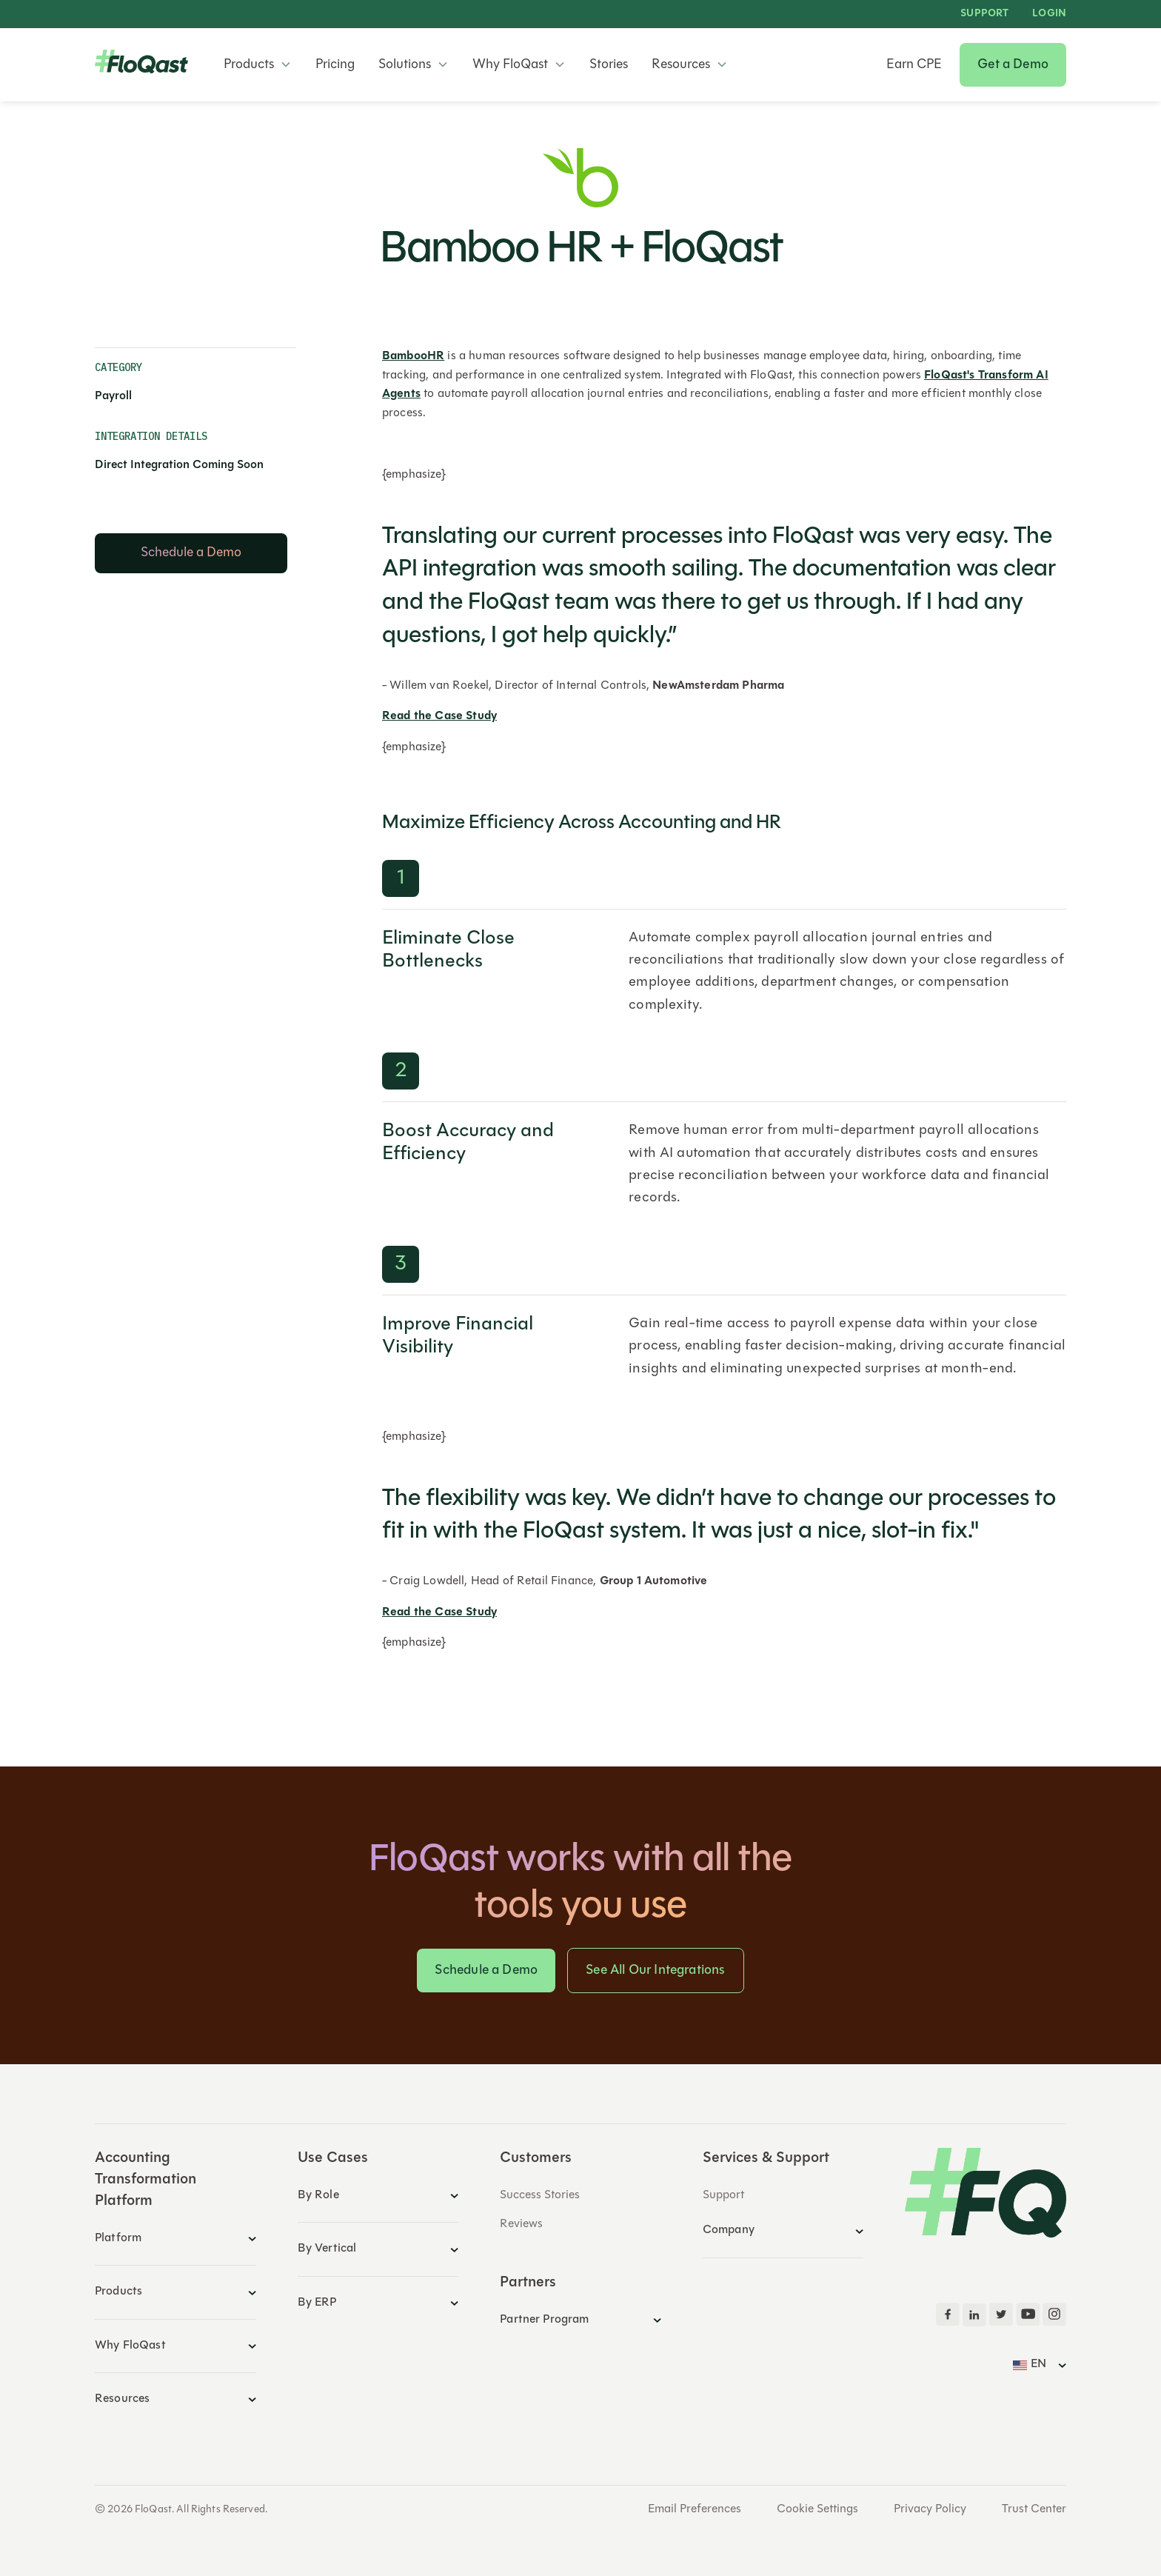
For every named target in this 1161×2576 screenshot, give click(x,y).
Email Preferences (694, 2509)
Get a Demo (1012, 65)
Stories (608, 65)
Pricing (335, 65)
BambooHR (413, 356)
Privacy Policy (930, 2509)
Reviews (521, 2224)
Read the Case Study (439, 716)
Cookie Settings (817, 2509)
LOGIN (1049, 14)
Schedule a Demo (486, 1970)
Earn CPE (914, 65)
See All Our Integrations (655, 1970)
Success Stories (540, 2195)
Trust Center (1034, 2509)
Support (984, 14)
